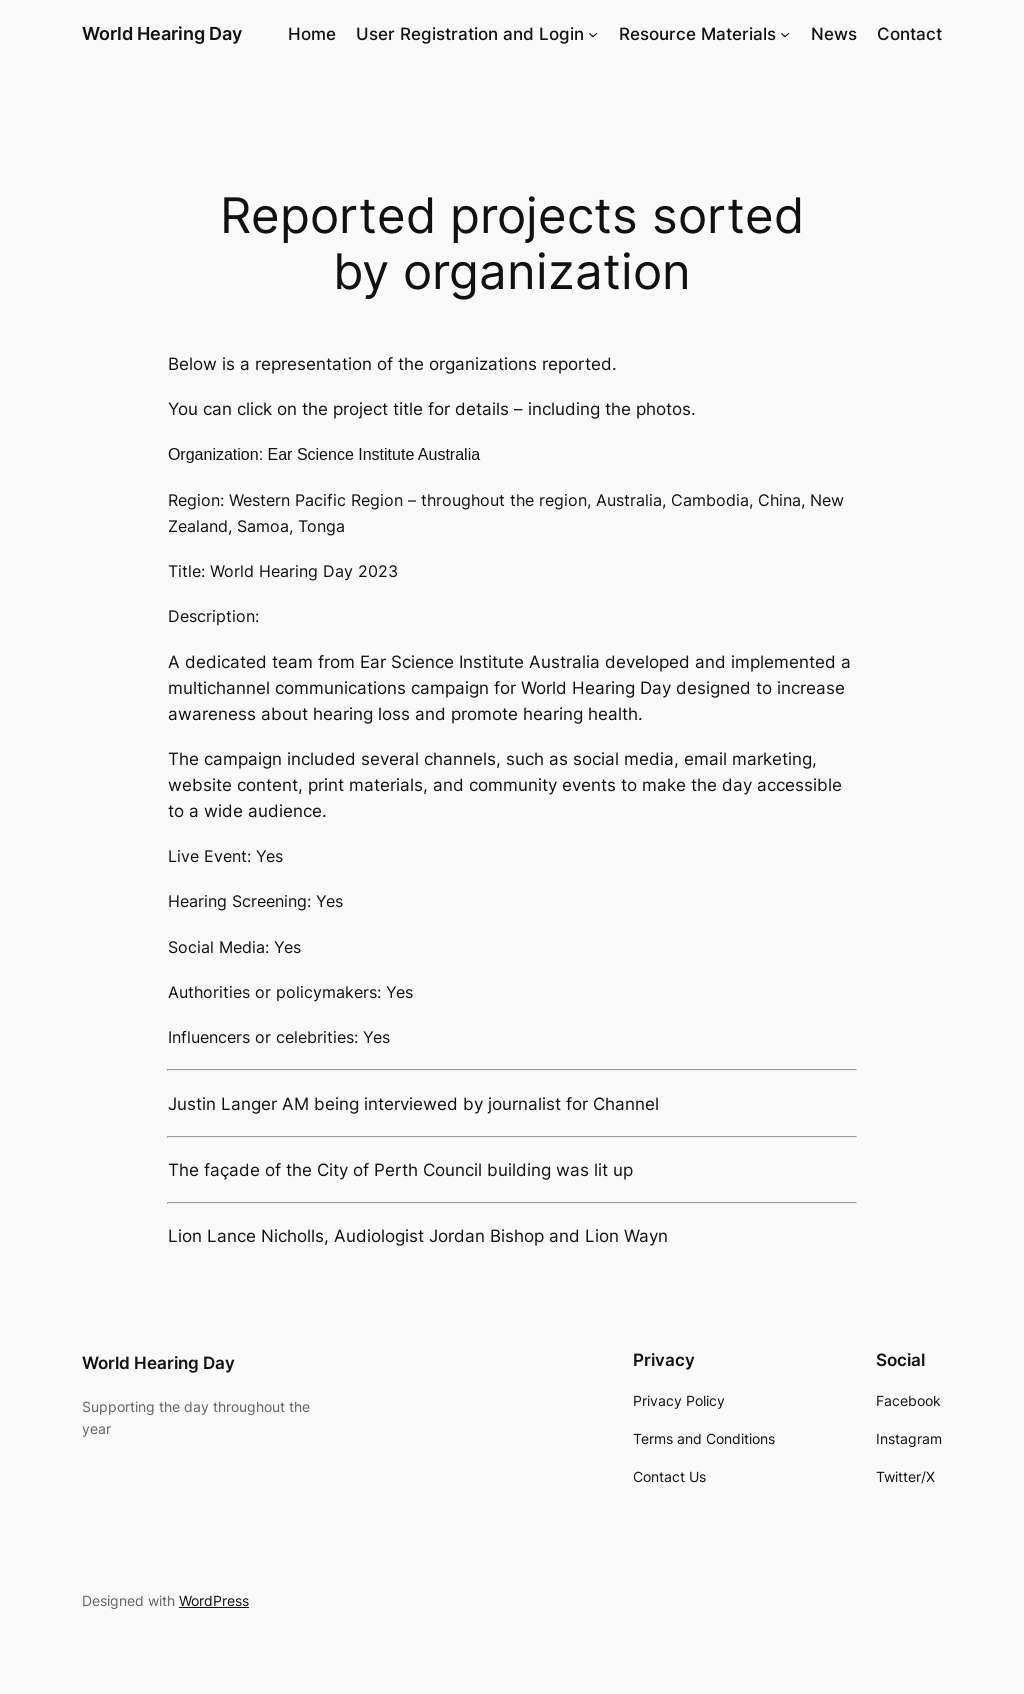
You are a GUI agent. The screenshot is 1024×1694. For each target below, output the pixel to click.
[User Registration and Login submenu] (593, 34)
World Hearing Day (162, 33)
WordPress (214, 1600)
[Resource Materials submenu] (785, 34)
